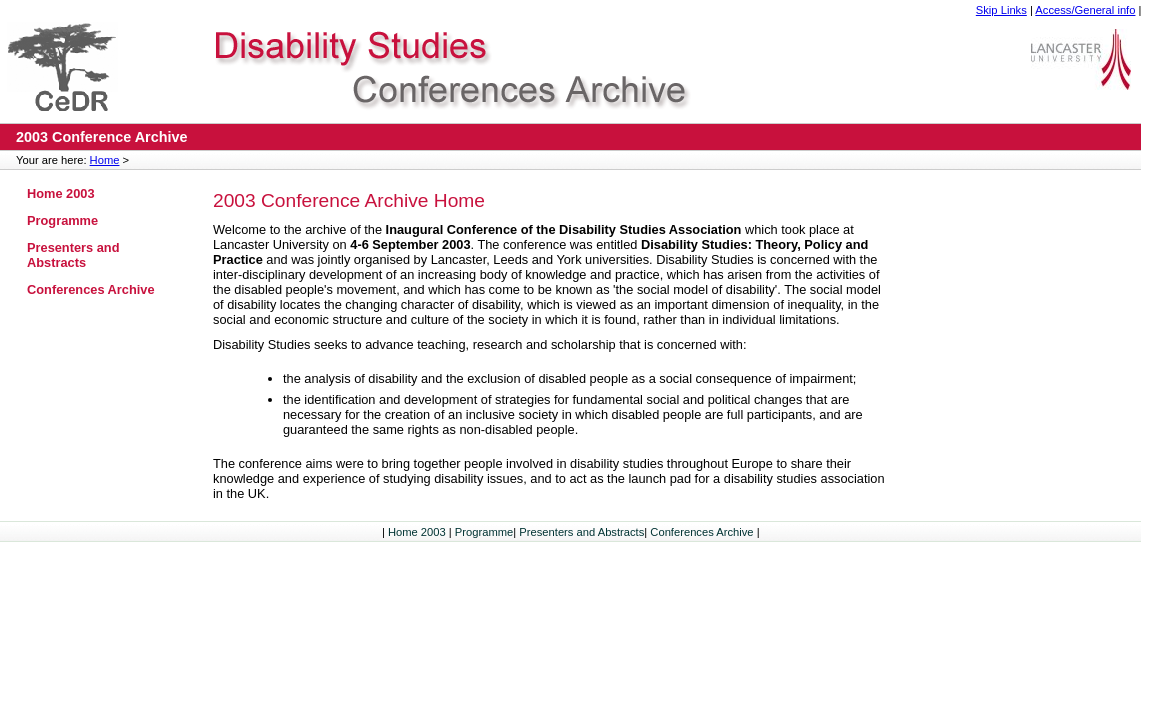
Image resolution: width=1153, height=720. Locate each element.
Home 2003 (61, 193)
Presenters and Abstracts (73, 255)
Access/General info (1085, 10)
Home (105, 160)
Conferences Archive (91, 289)
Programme (62, 220)
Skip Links (1001, 10)
